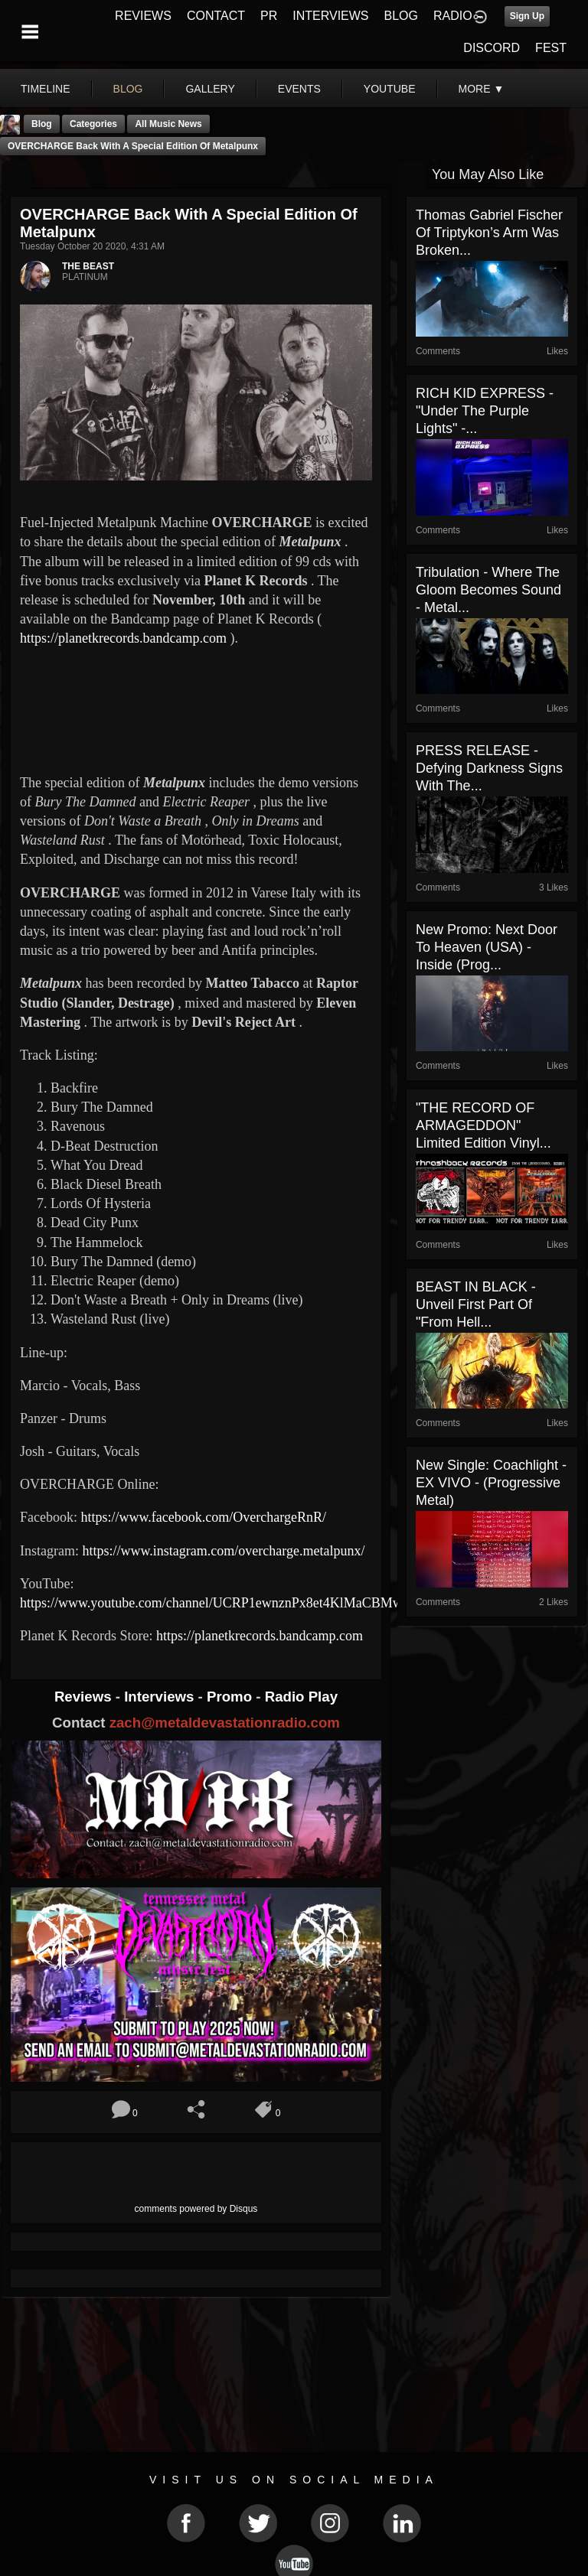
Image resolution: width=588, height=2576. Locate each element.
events (299, 89)
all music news (168, 124)
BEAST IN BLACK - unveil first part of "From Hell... (476, 1304)
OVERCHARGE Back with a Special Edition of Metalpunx (133, 146)
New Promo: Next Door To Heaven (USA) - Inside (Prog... (486, 947)
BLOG (401, 15)
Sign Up (527, 16)
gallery (209, 89)
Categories (93, 124)
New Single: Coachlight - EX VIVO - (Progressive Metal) (491, 1482)
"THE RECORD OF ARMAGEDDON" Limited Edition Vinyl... (483, 1125)
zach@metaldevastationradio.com (224, 1723)
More (482, 89)
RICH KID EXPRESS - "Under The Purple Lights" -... (485, 411)
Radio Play (301, 1697)
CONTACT (216, 15)
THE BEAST (88, 266)
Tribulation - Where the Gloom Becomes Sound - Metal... (488, 590)
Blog (41, 124)
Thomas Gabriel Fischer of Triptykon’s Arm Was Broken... (489, 232)
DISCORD (491, 47)
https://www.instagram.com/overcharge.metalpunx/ (223, 1550)
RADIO (452, 15)
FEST (551, 47)
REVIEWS (143, 15)
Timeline (45, 89)
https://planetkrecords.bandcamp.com (123, 638)
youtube (390, 89)
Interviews (161, 1697)
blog (128, 89)
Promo (231, 1697)
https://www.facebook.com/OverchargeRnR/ (204, 1517)
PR (268, 15)
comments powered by (196, 2208)
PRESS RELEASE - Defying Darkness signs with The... (489, 768)
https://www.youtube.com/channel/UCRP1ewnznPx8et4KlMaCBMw (213, 1602)
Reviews (85, 1697)
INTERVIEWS (330, 15)
